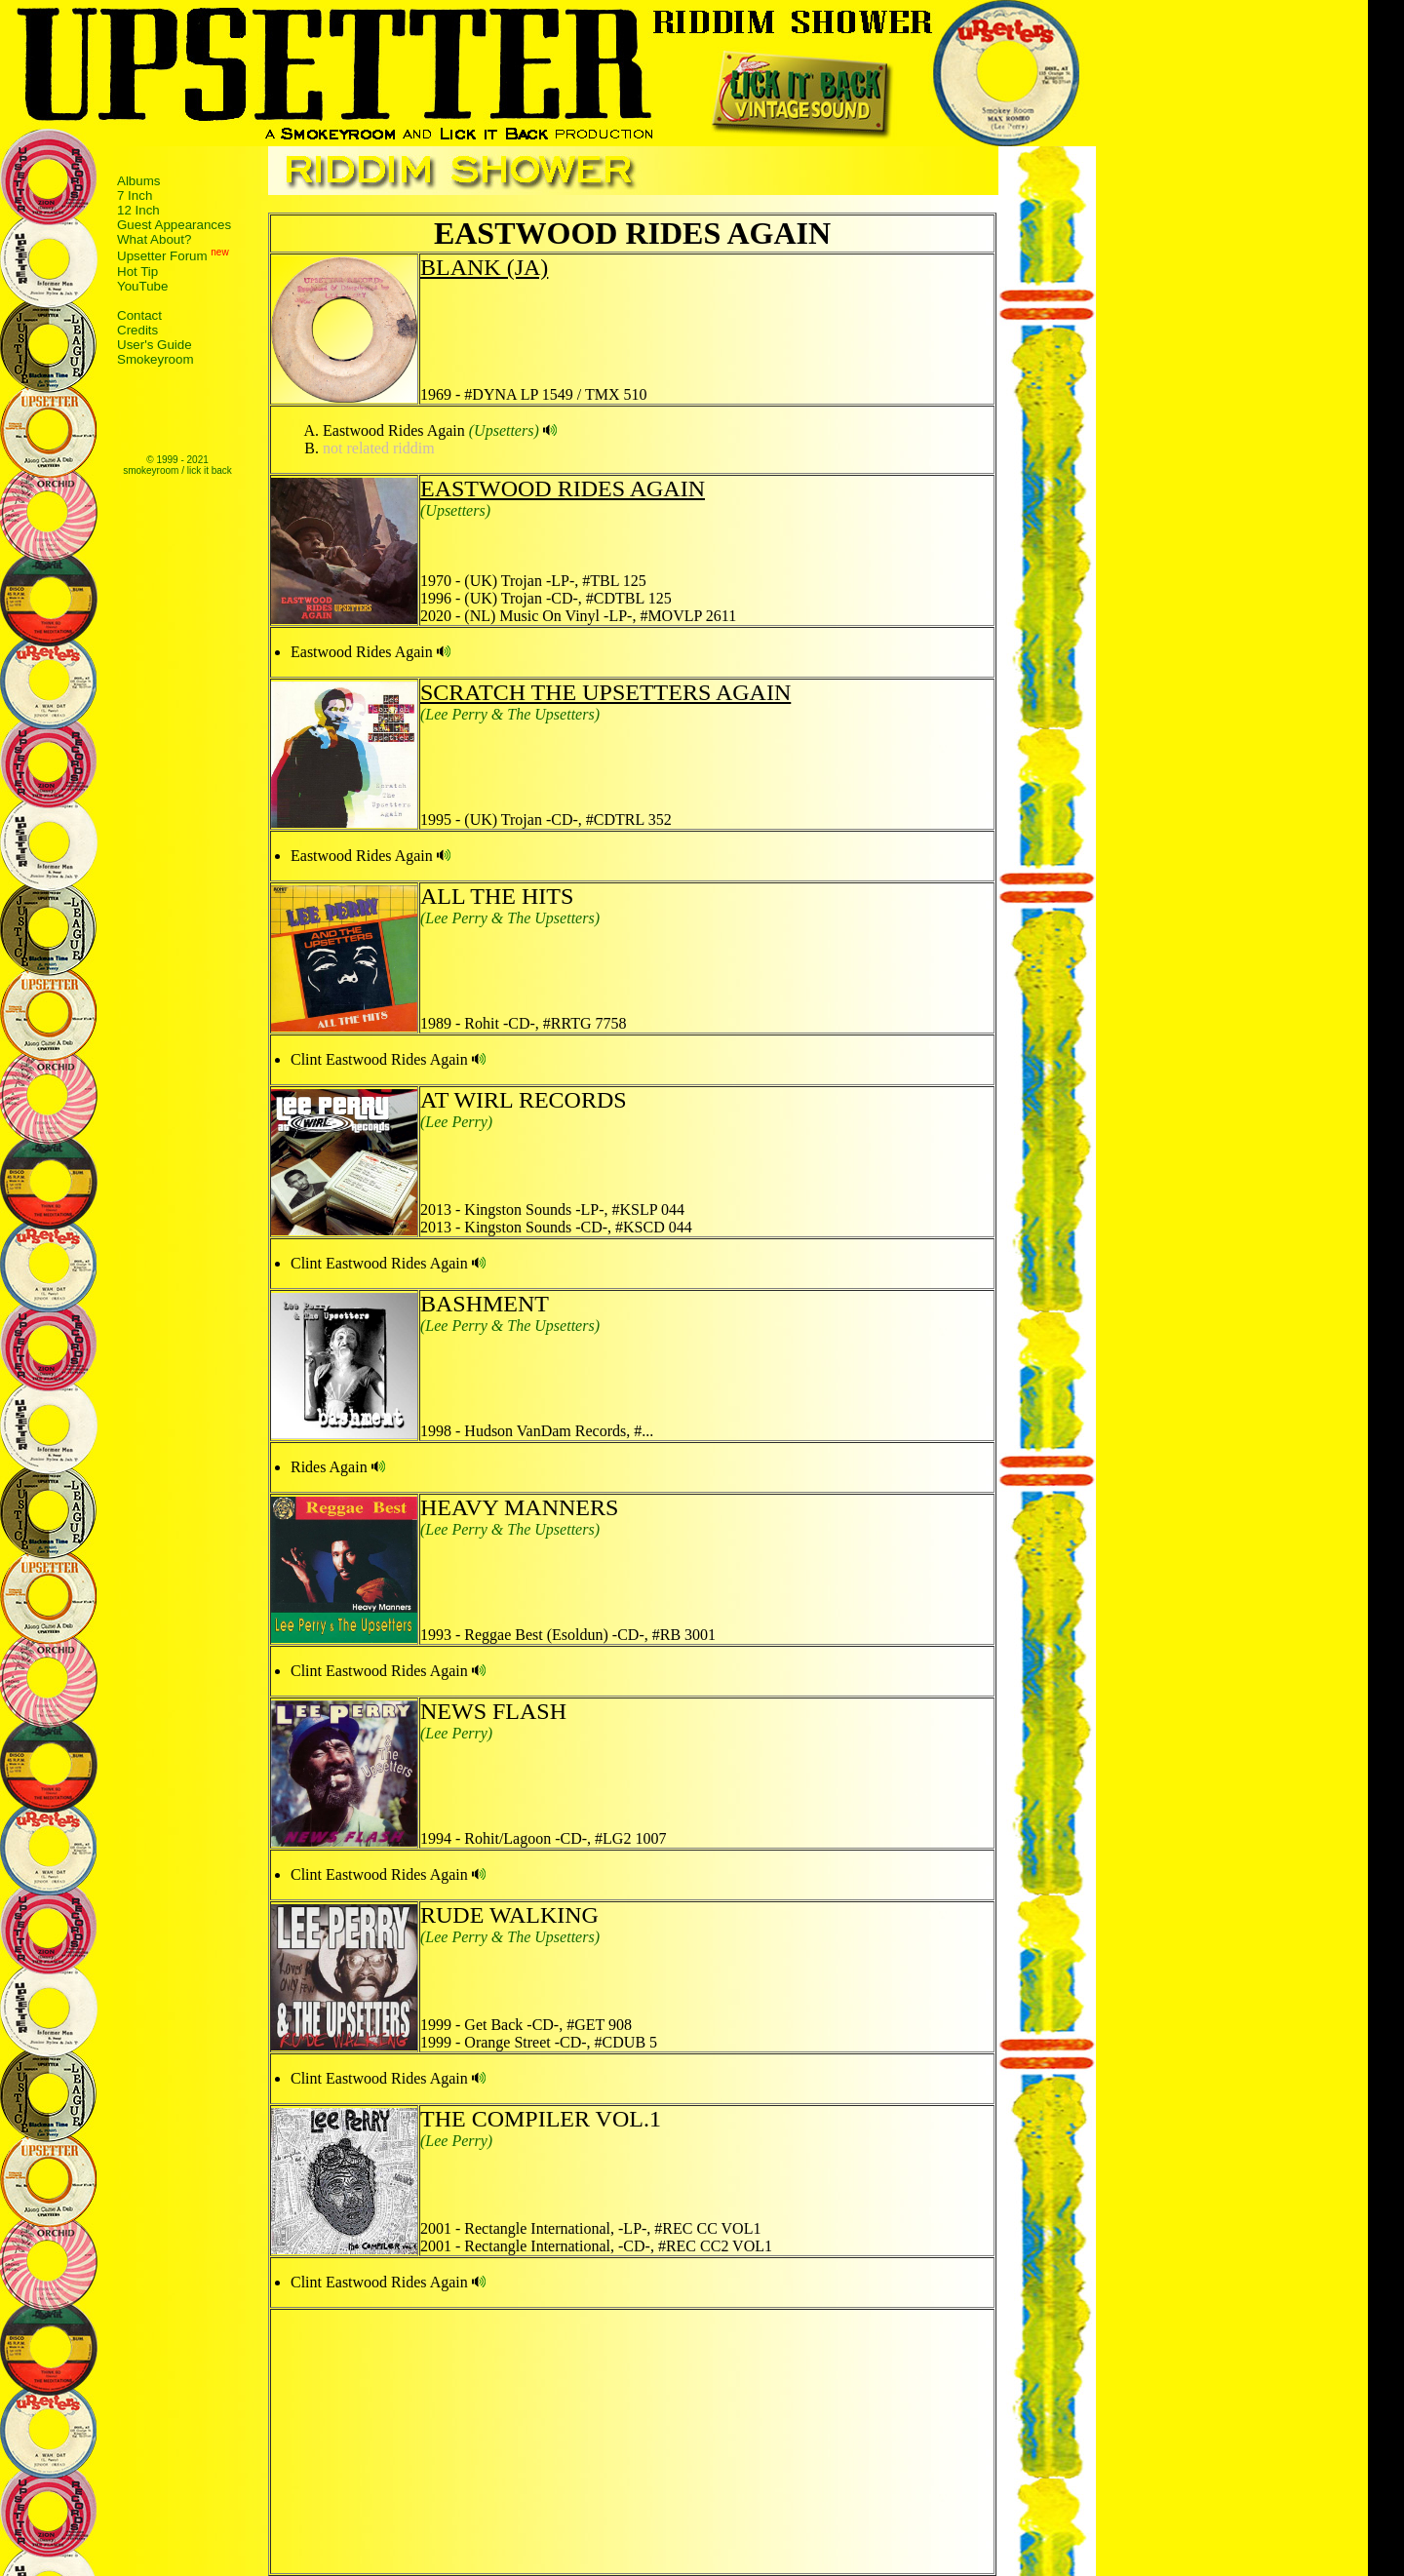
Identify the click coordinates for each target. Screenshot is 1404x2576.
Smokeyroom (155, 359)
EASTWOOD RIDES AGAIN (562, 488)
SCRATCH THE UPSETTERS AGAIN (605, 692)
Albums (138, 181)
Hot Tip (137, 271)
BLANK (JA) (484, 267)
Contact (139, 315)
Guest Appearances (174, 224)
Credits (137, 330)
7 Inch (134, 195)
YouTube (142, 286)
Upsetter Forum (162, 257)
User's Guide (154, 344)
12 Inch (138, 210)
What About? (154, 239)
